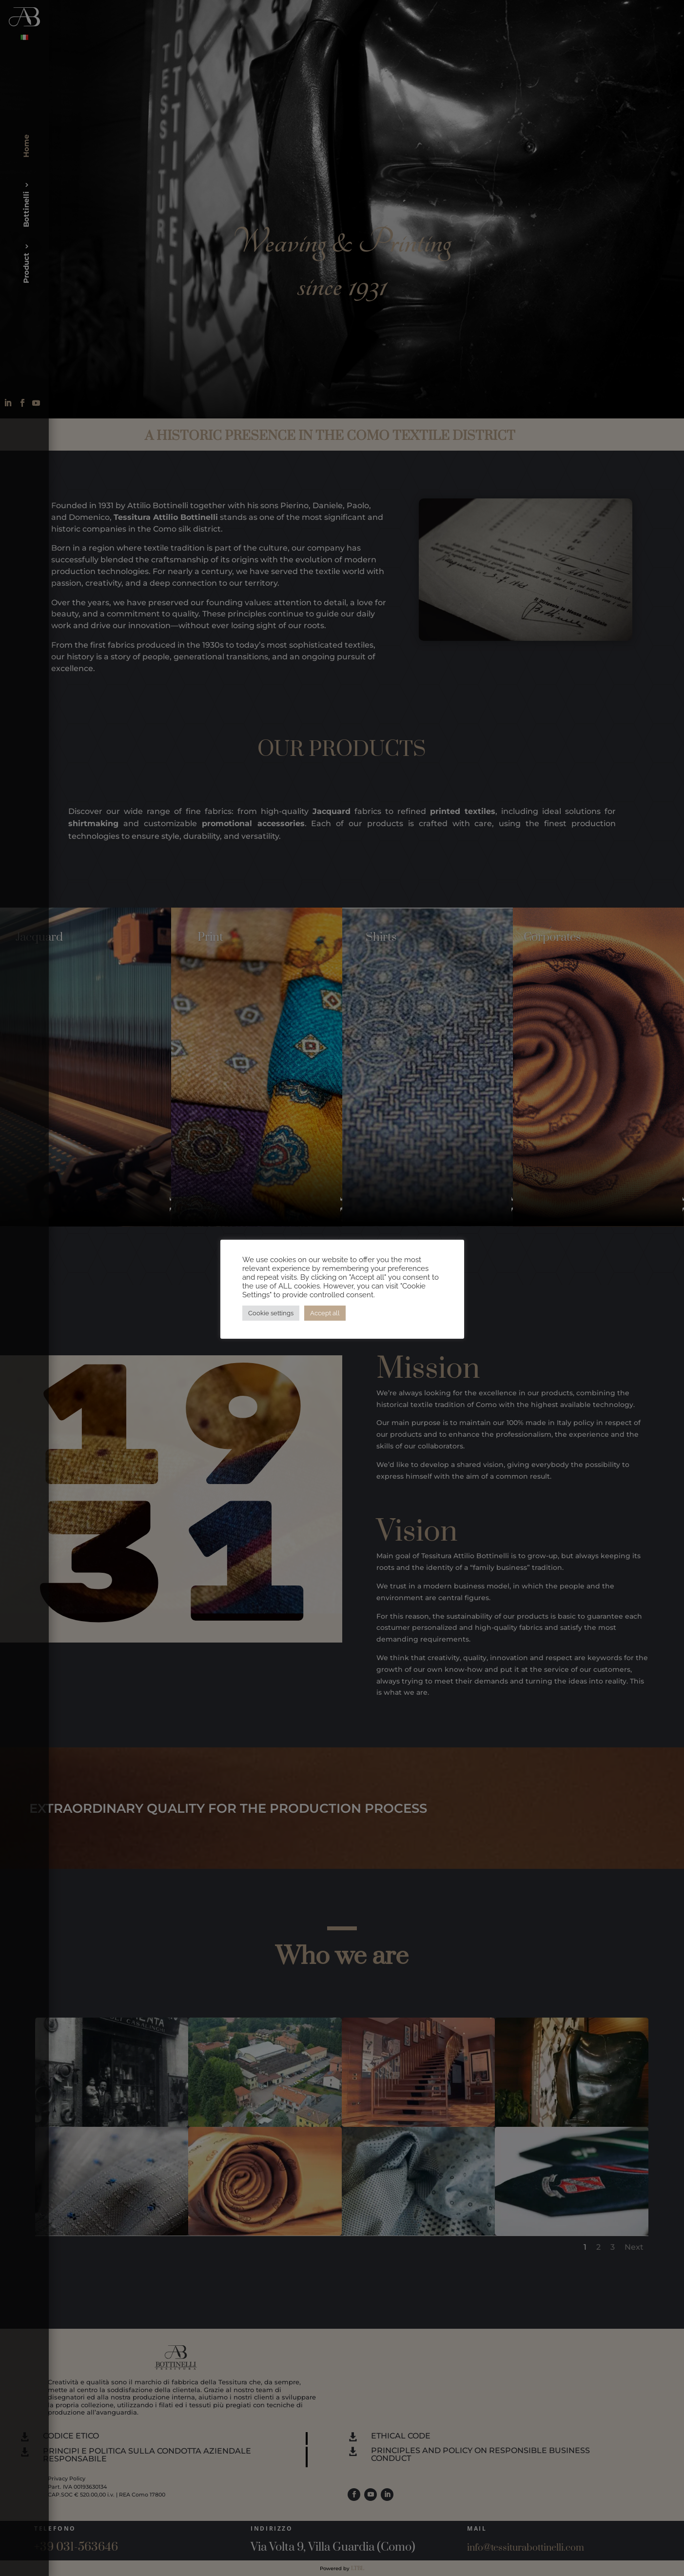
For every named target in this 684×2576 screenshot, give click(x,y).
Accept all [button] (325, 1313)
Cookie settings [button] (270, 1313)
